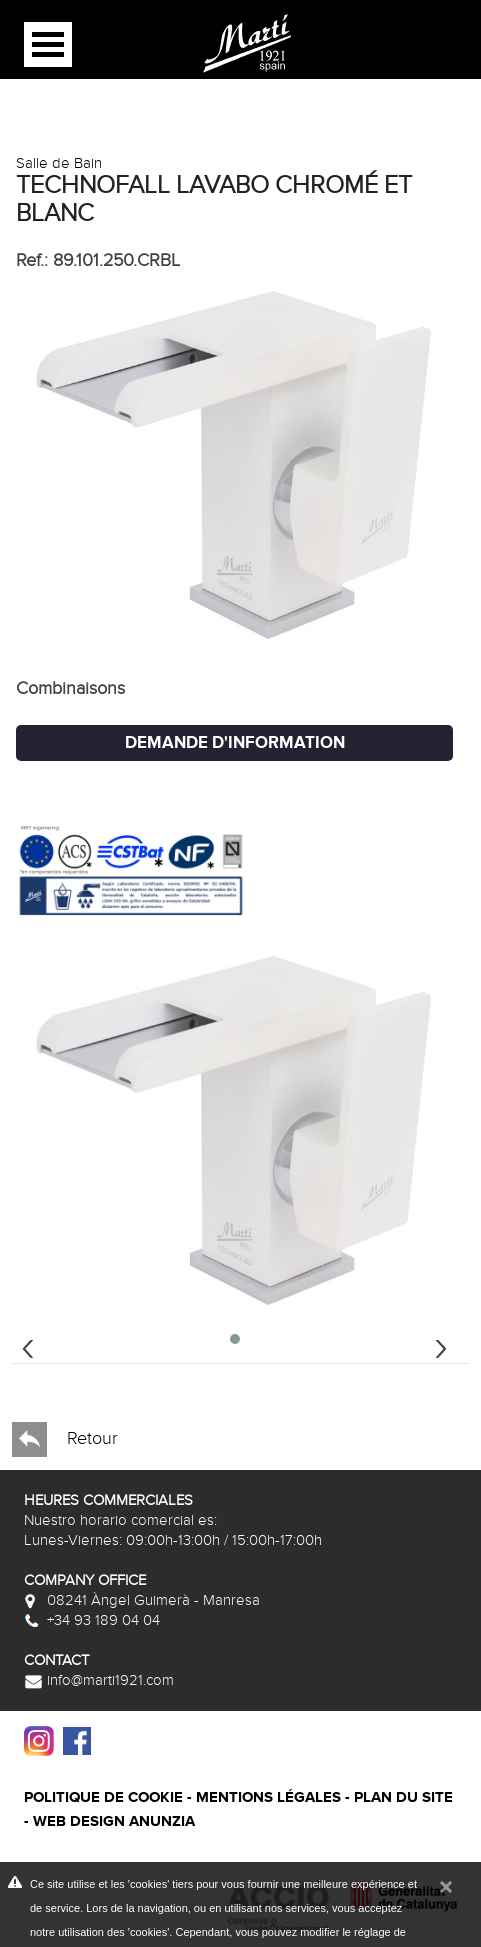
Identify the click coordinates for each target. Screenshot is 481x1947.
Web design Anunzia (114, 1821)
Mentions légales (268, 1797)
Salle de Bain (59, 163)
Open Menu (48, 44)
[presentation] (28, 1346)
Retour (65, 1439)
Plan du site (403, 1797)
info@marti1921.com (99, 1680)
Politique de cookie (103, 1797)
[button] (235, 1339)
